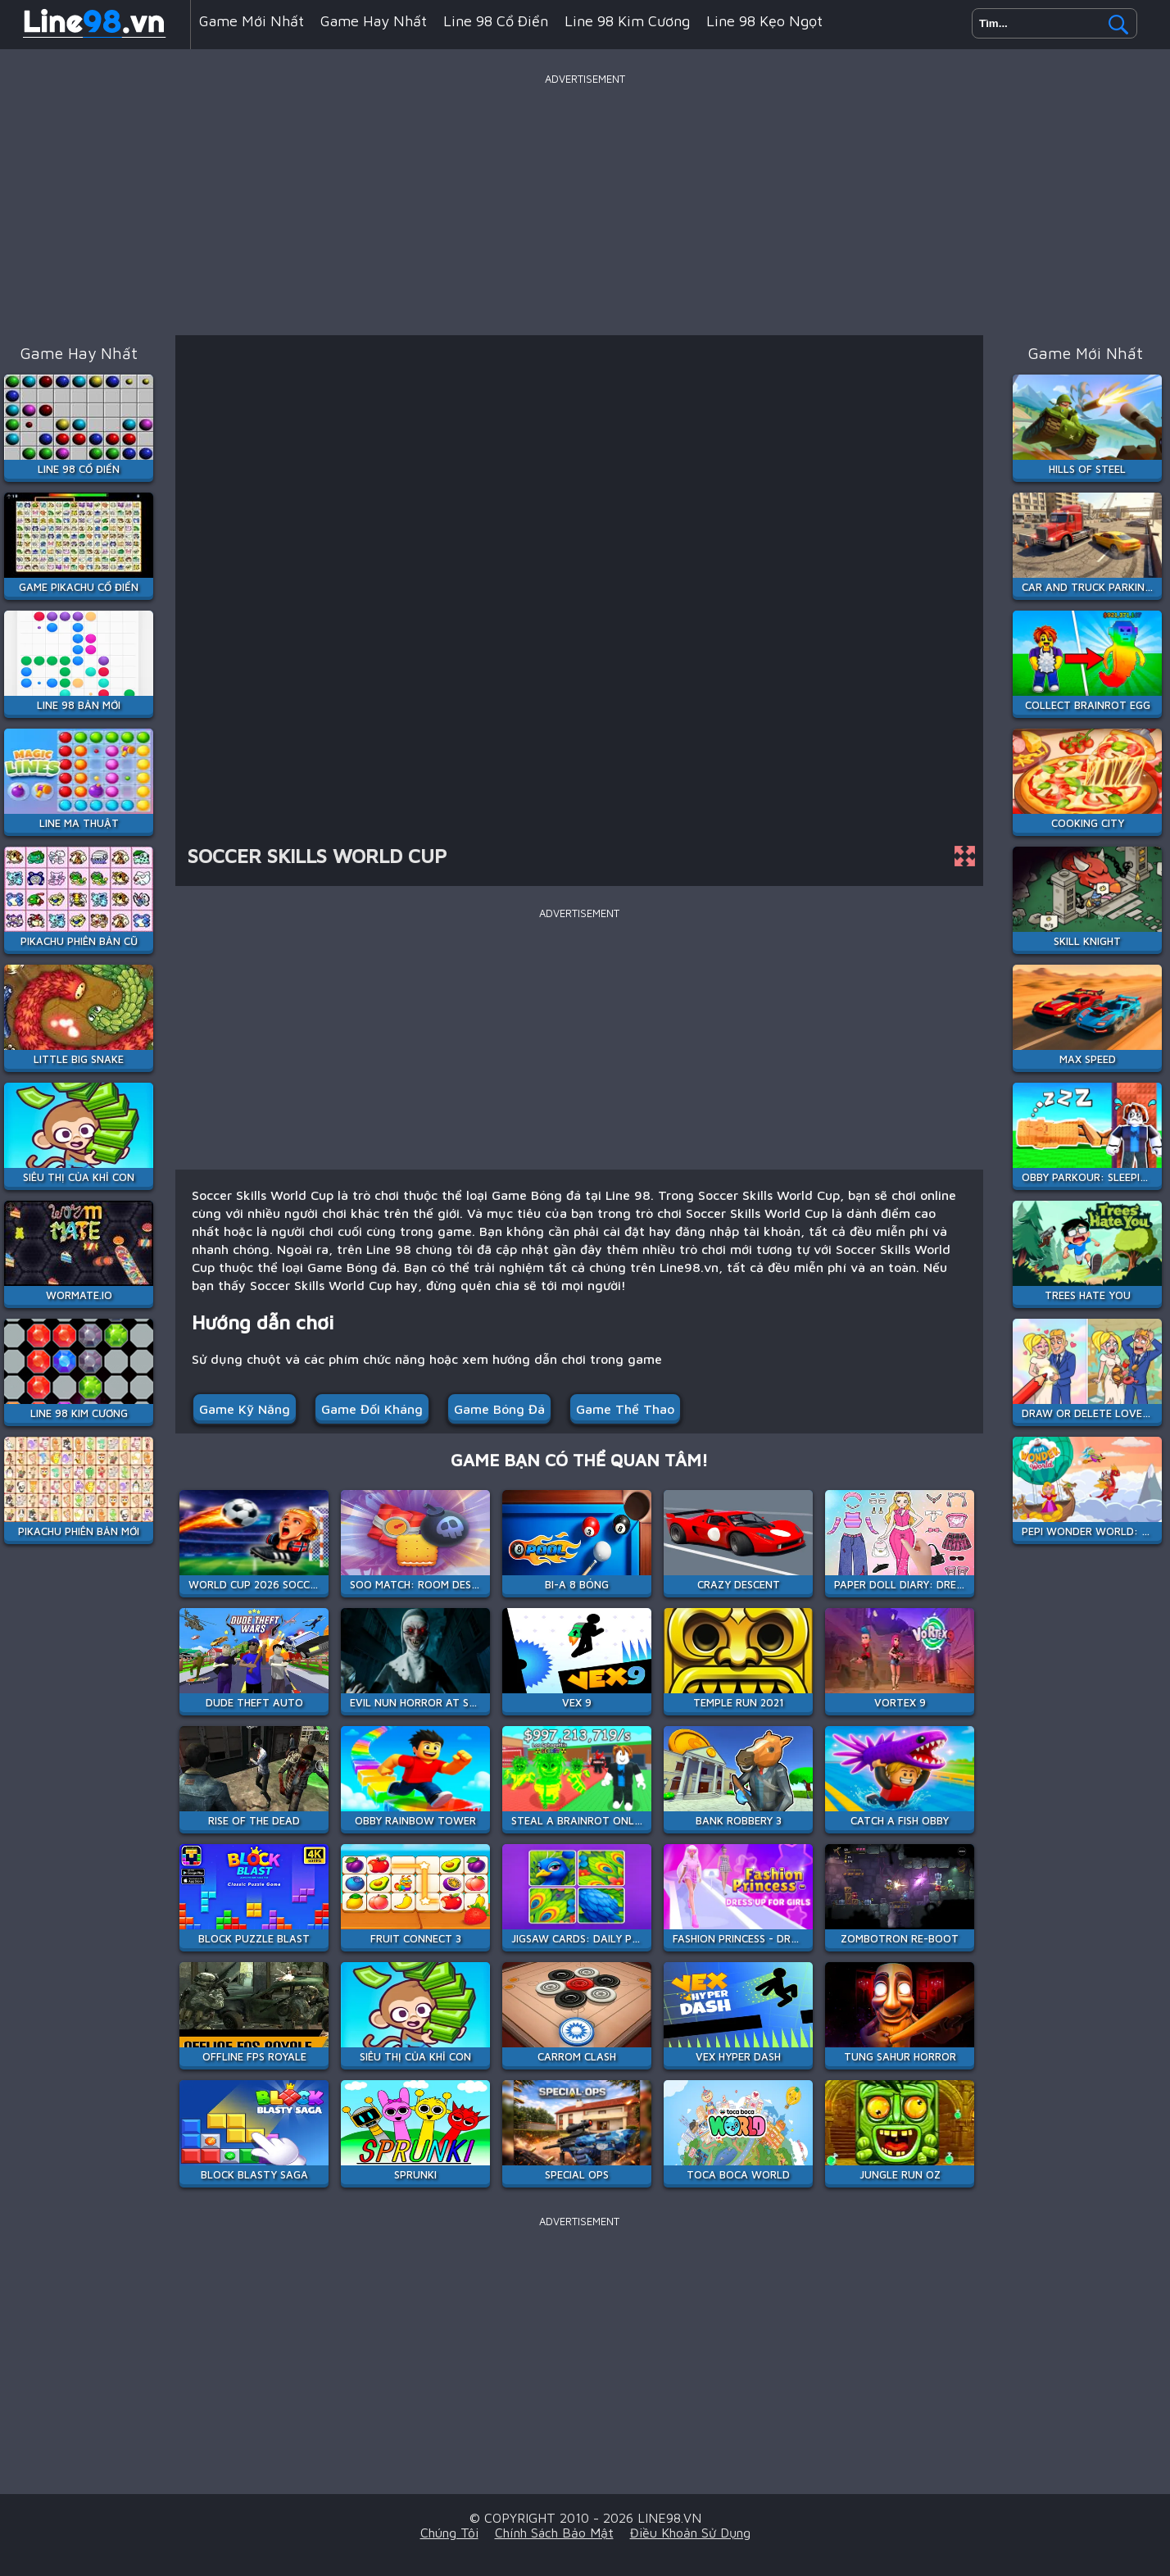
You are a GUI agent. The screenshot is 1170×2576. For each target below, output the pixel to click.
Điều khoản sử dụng (690, 2532)
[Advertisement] (585, 204)
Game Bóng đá (499, 1409)
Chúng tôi (449, 2532)
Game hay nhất (373, 21)
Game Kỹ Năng (244, 1409)
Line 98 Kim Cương (627, 21)
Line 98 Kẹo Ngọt (764, 21)
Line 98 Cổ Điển (495, 21)
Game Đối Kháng (372, 1409)
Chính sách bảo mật (554, 2532)
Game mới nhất (251, 21)
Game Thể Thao (625, 1409)
